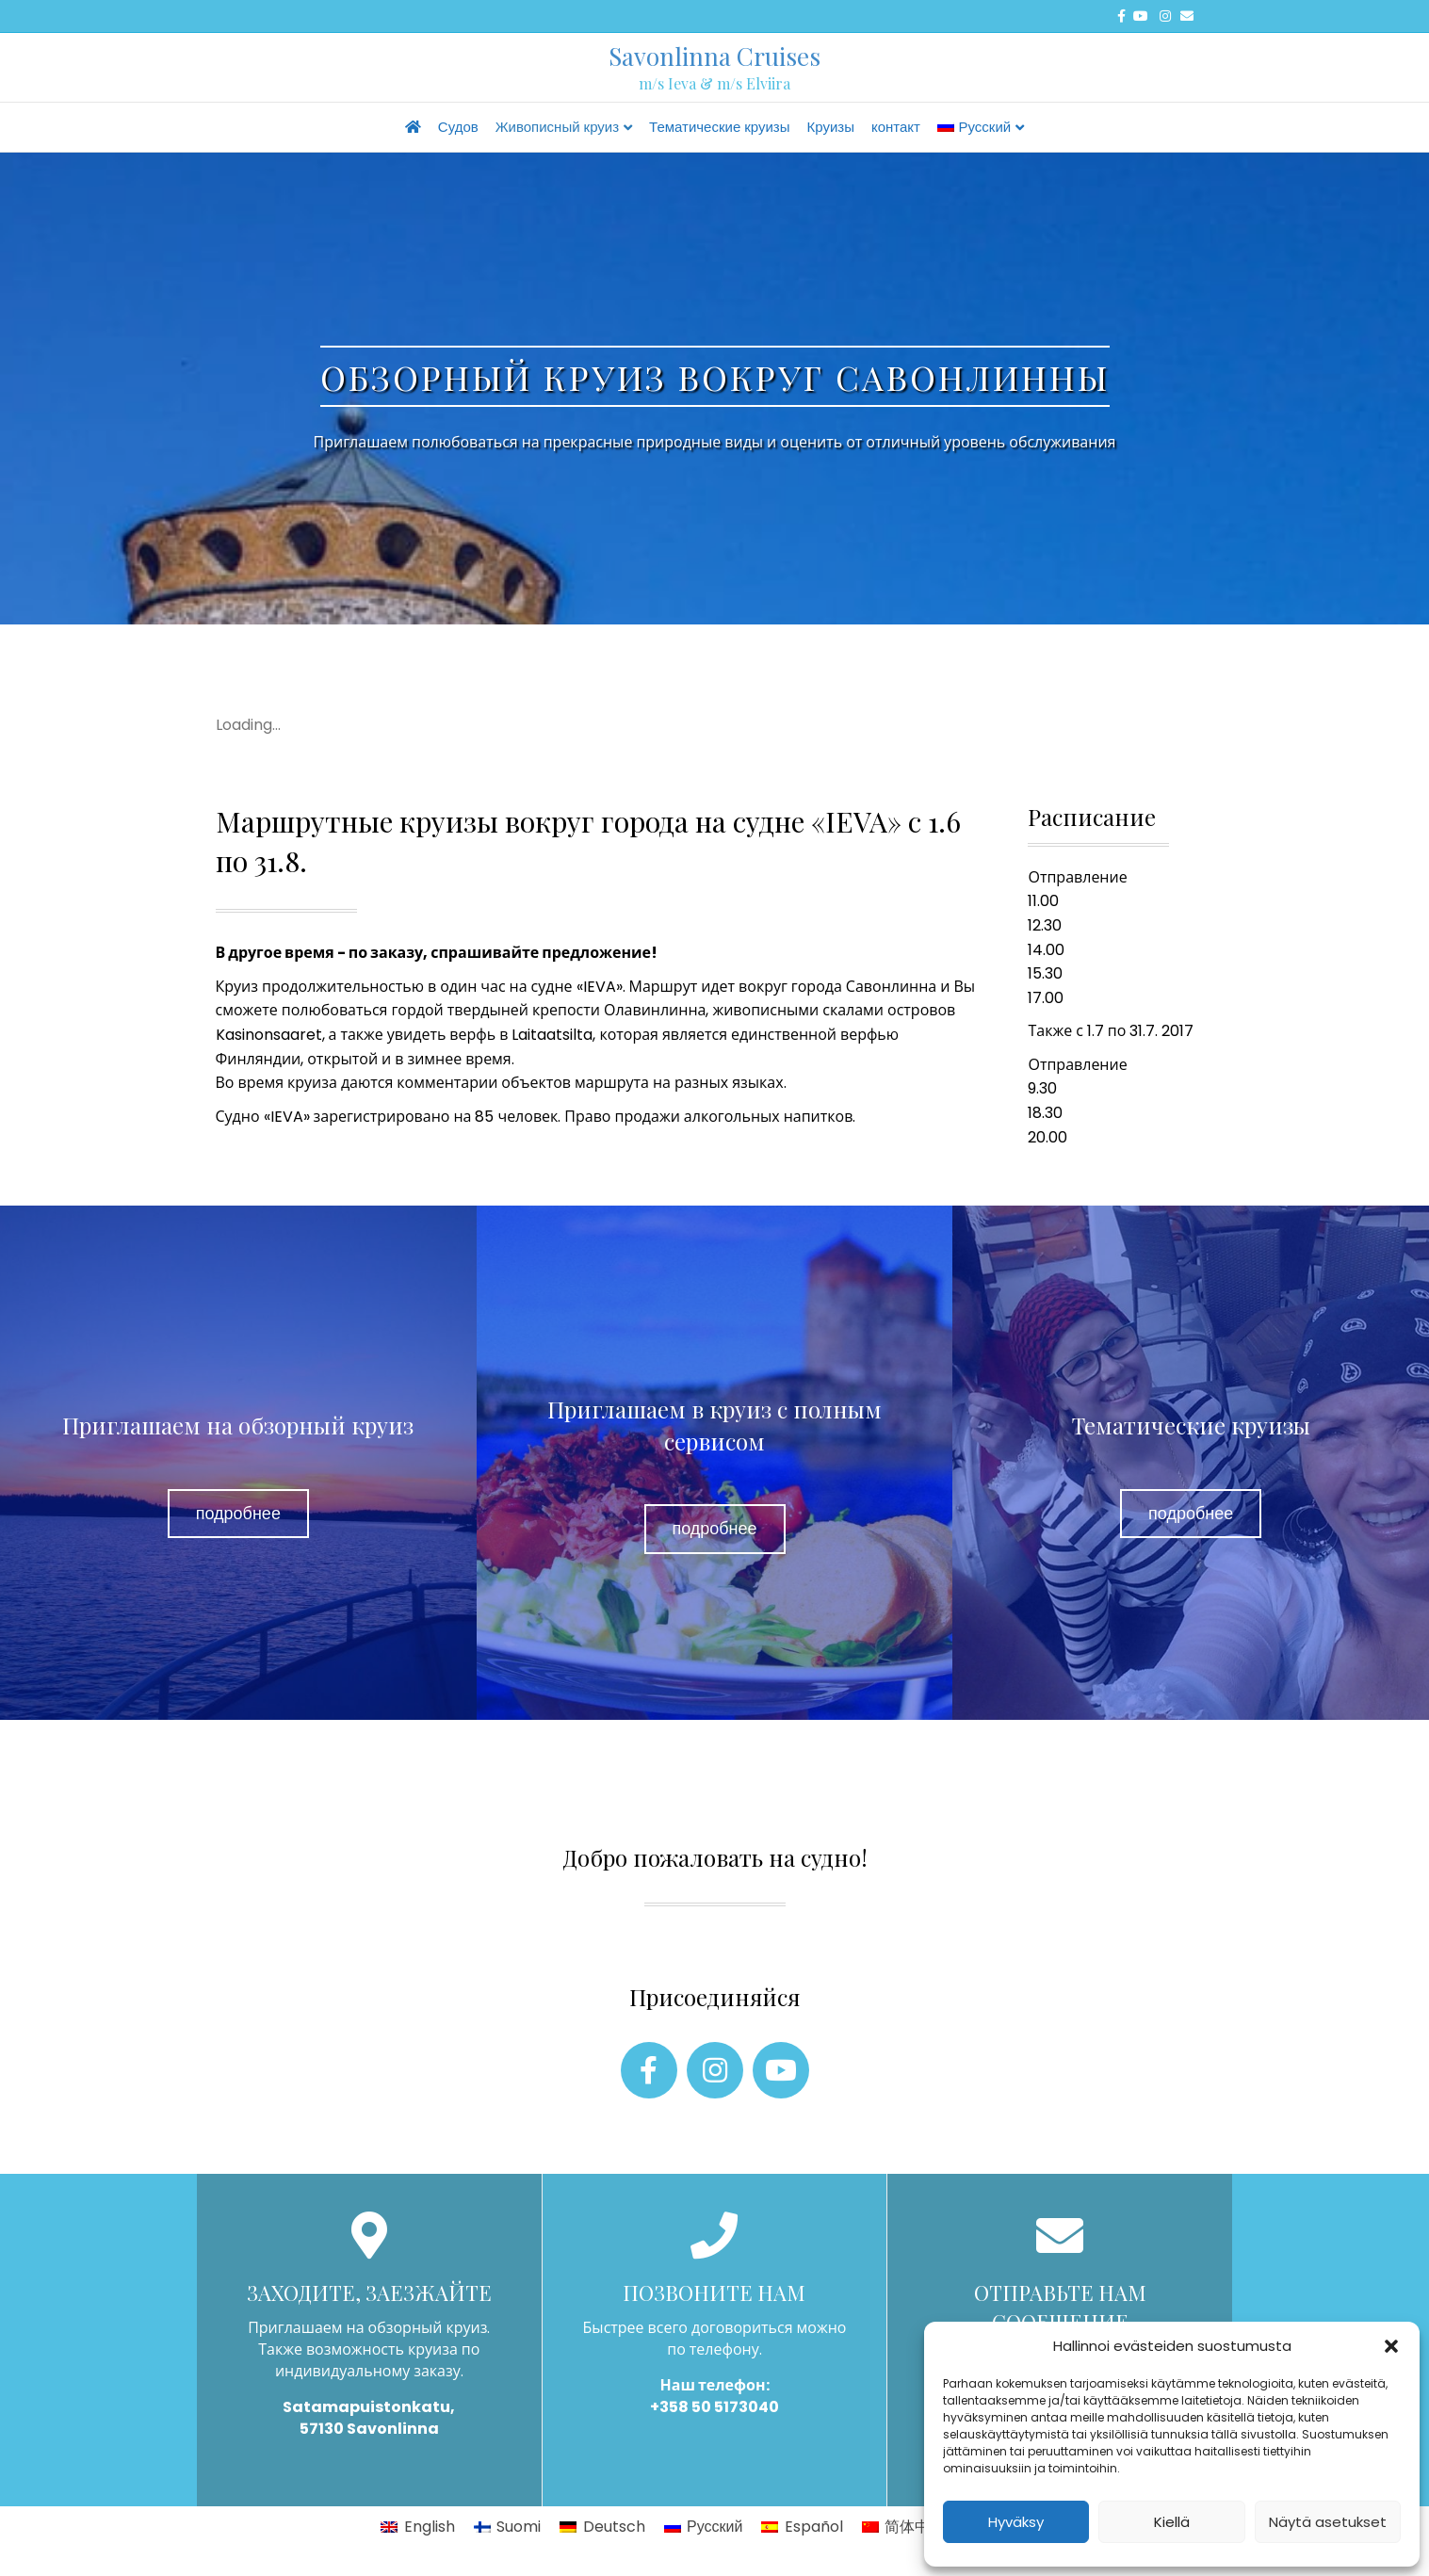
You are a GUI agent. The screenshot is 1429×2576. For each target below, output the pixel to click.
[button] (1391, 2346)
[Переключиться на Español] (802, 2527)
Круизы (830, 127)
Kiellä (1172, 2522)
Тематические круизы (719, 127)
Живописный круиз (557, 127)
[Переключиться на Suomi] (507, 2527)
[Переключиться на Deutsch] (602, 2527)
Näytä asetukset (1328, 2522)
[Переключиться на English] (417, 2527)
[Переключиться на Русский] (704, 2527)
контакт (895, 127)
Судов (458, 127)
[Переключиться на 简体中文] (903, 2527)
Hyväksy (1016, 2522)
